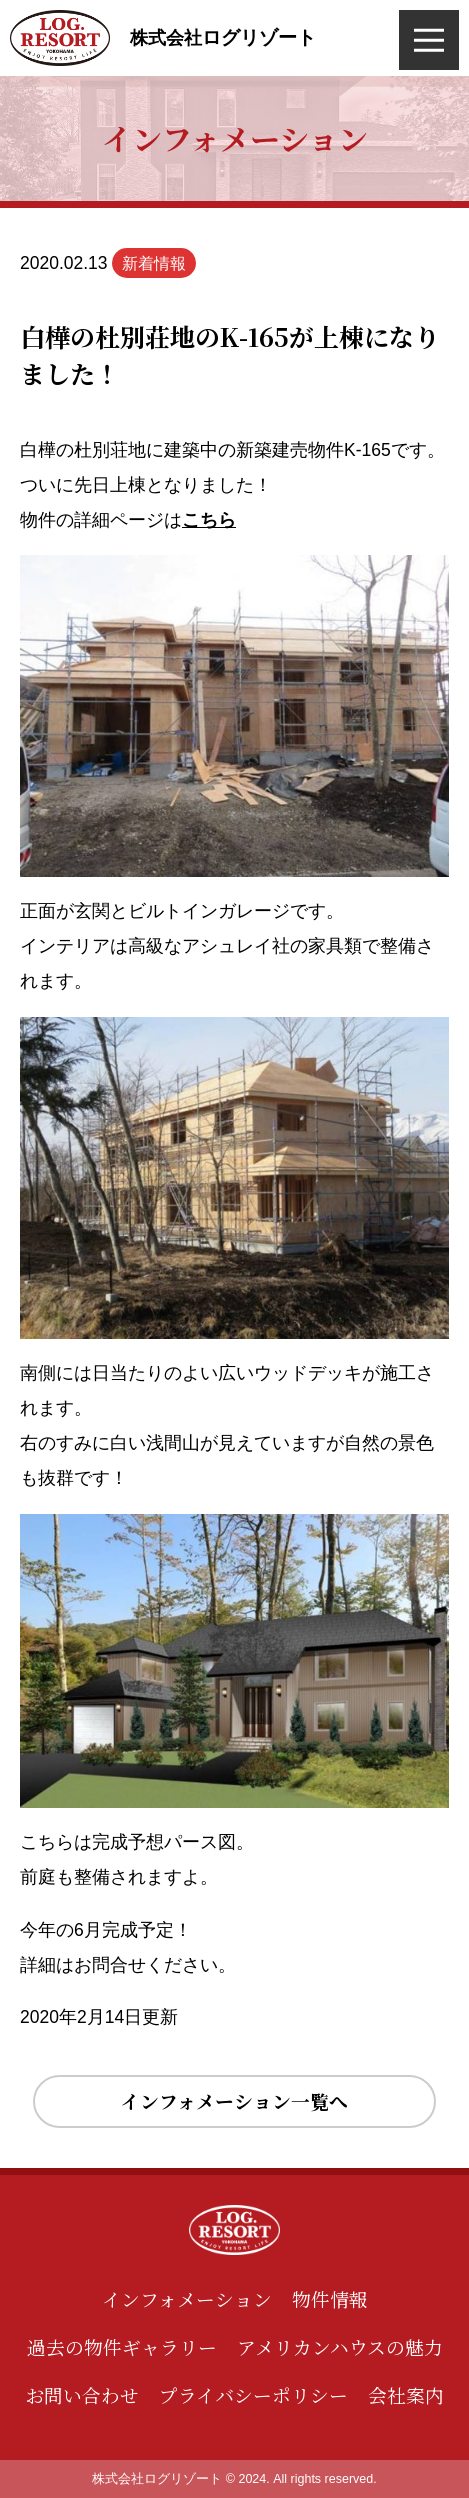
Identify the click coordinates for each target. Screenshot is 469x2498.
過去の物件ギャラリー (122, 2346)
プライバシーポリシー (253, 2394)
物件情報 (330, 2298)
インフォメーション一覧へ (234, 2100)
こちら (209, 520)
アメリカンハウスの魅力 (340, 2346)
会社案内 (406, 2394)
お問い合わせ (82, 2394)
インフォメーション (187, 2298)
